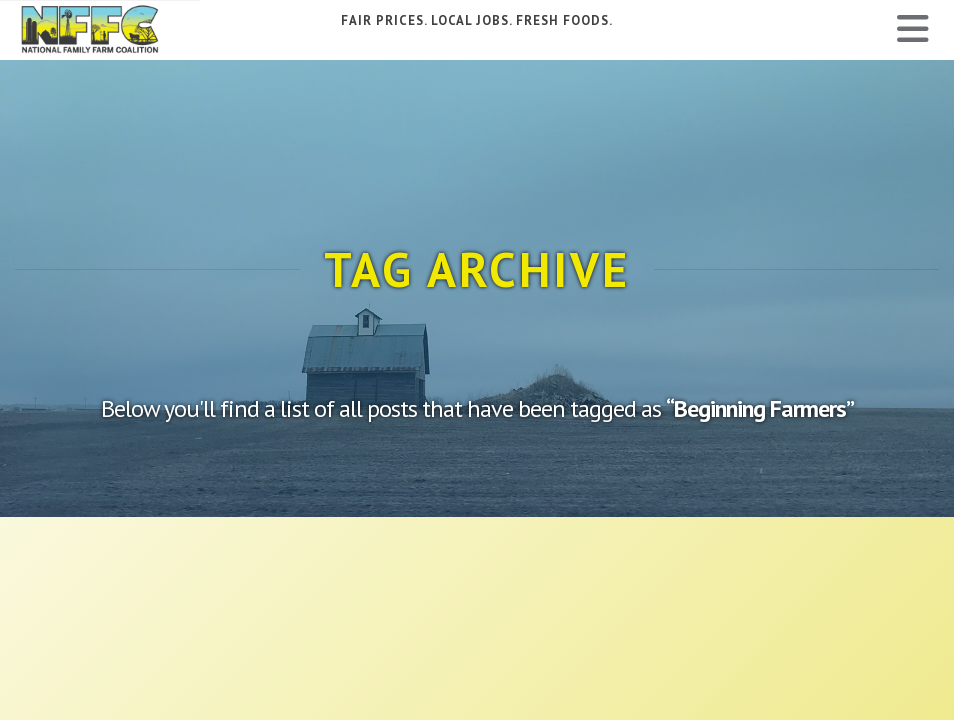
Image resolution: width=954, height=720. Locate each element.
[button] (913, 29)
